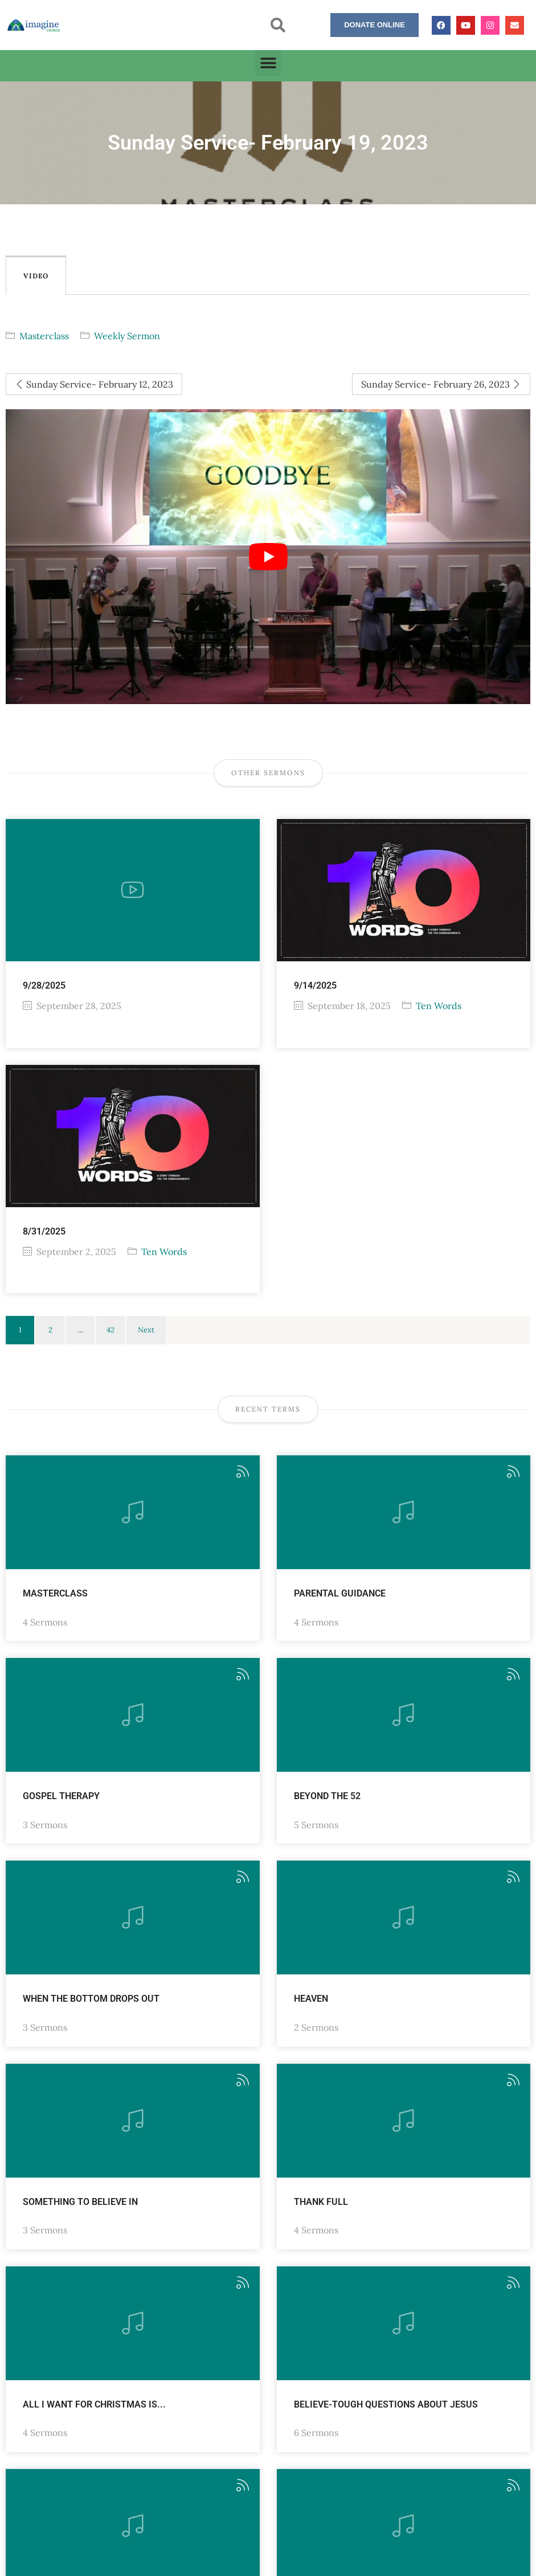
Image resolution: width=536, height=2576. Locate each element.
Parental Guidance (340, 1593)
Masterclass (44, 335)
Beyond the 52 (327, 1796)
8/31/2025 (44, 1231)
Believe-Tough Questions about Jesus (386, 2404)
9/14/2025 (315, 985)
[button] (277, 25)
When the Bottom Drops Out (91, 1998)
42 (110, 1330)
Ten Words (438, 1005)
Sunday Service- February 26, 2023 (441, 384)
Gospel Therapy (61, 1796)
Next (146, 1330)
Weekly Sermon (127, 335)
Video (35, 275)
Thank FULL (321, 2201)
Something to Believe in (80, 2201)
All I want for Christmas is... (94, 2404)
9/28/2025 (44, 985)
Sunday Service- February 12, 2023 (94, 384)
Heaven (311, 1998)
